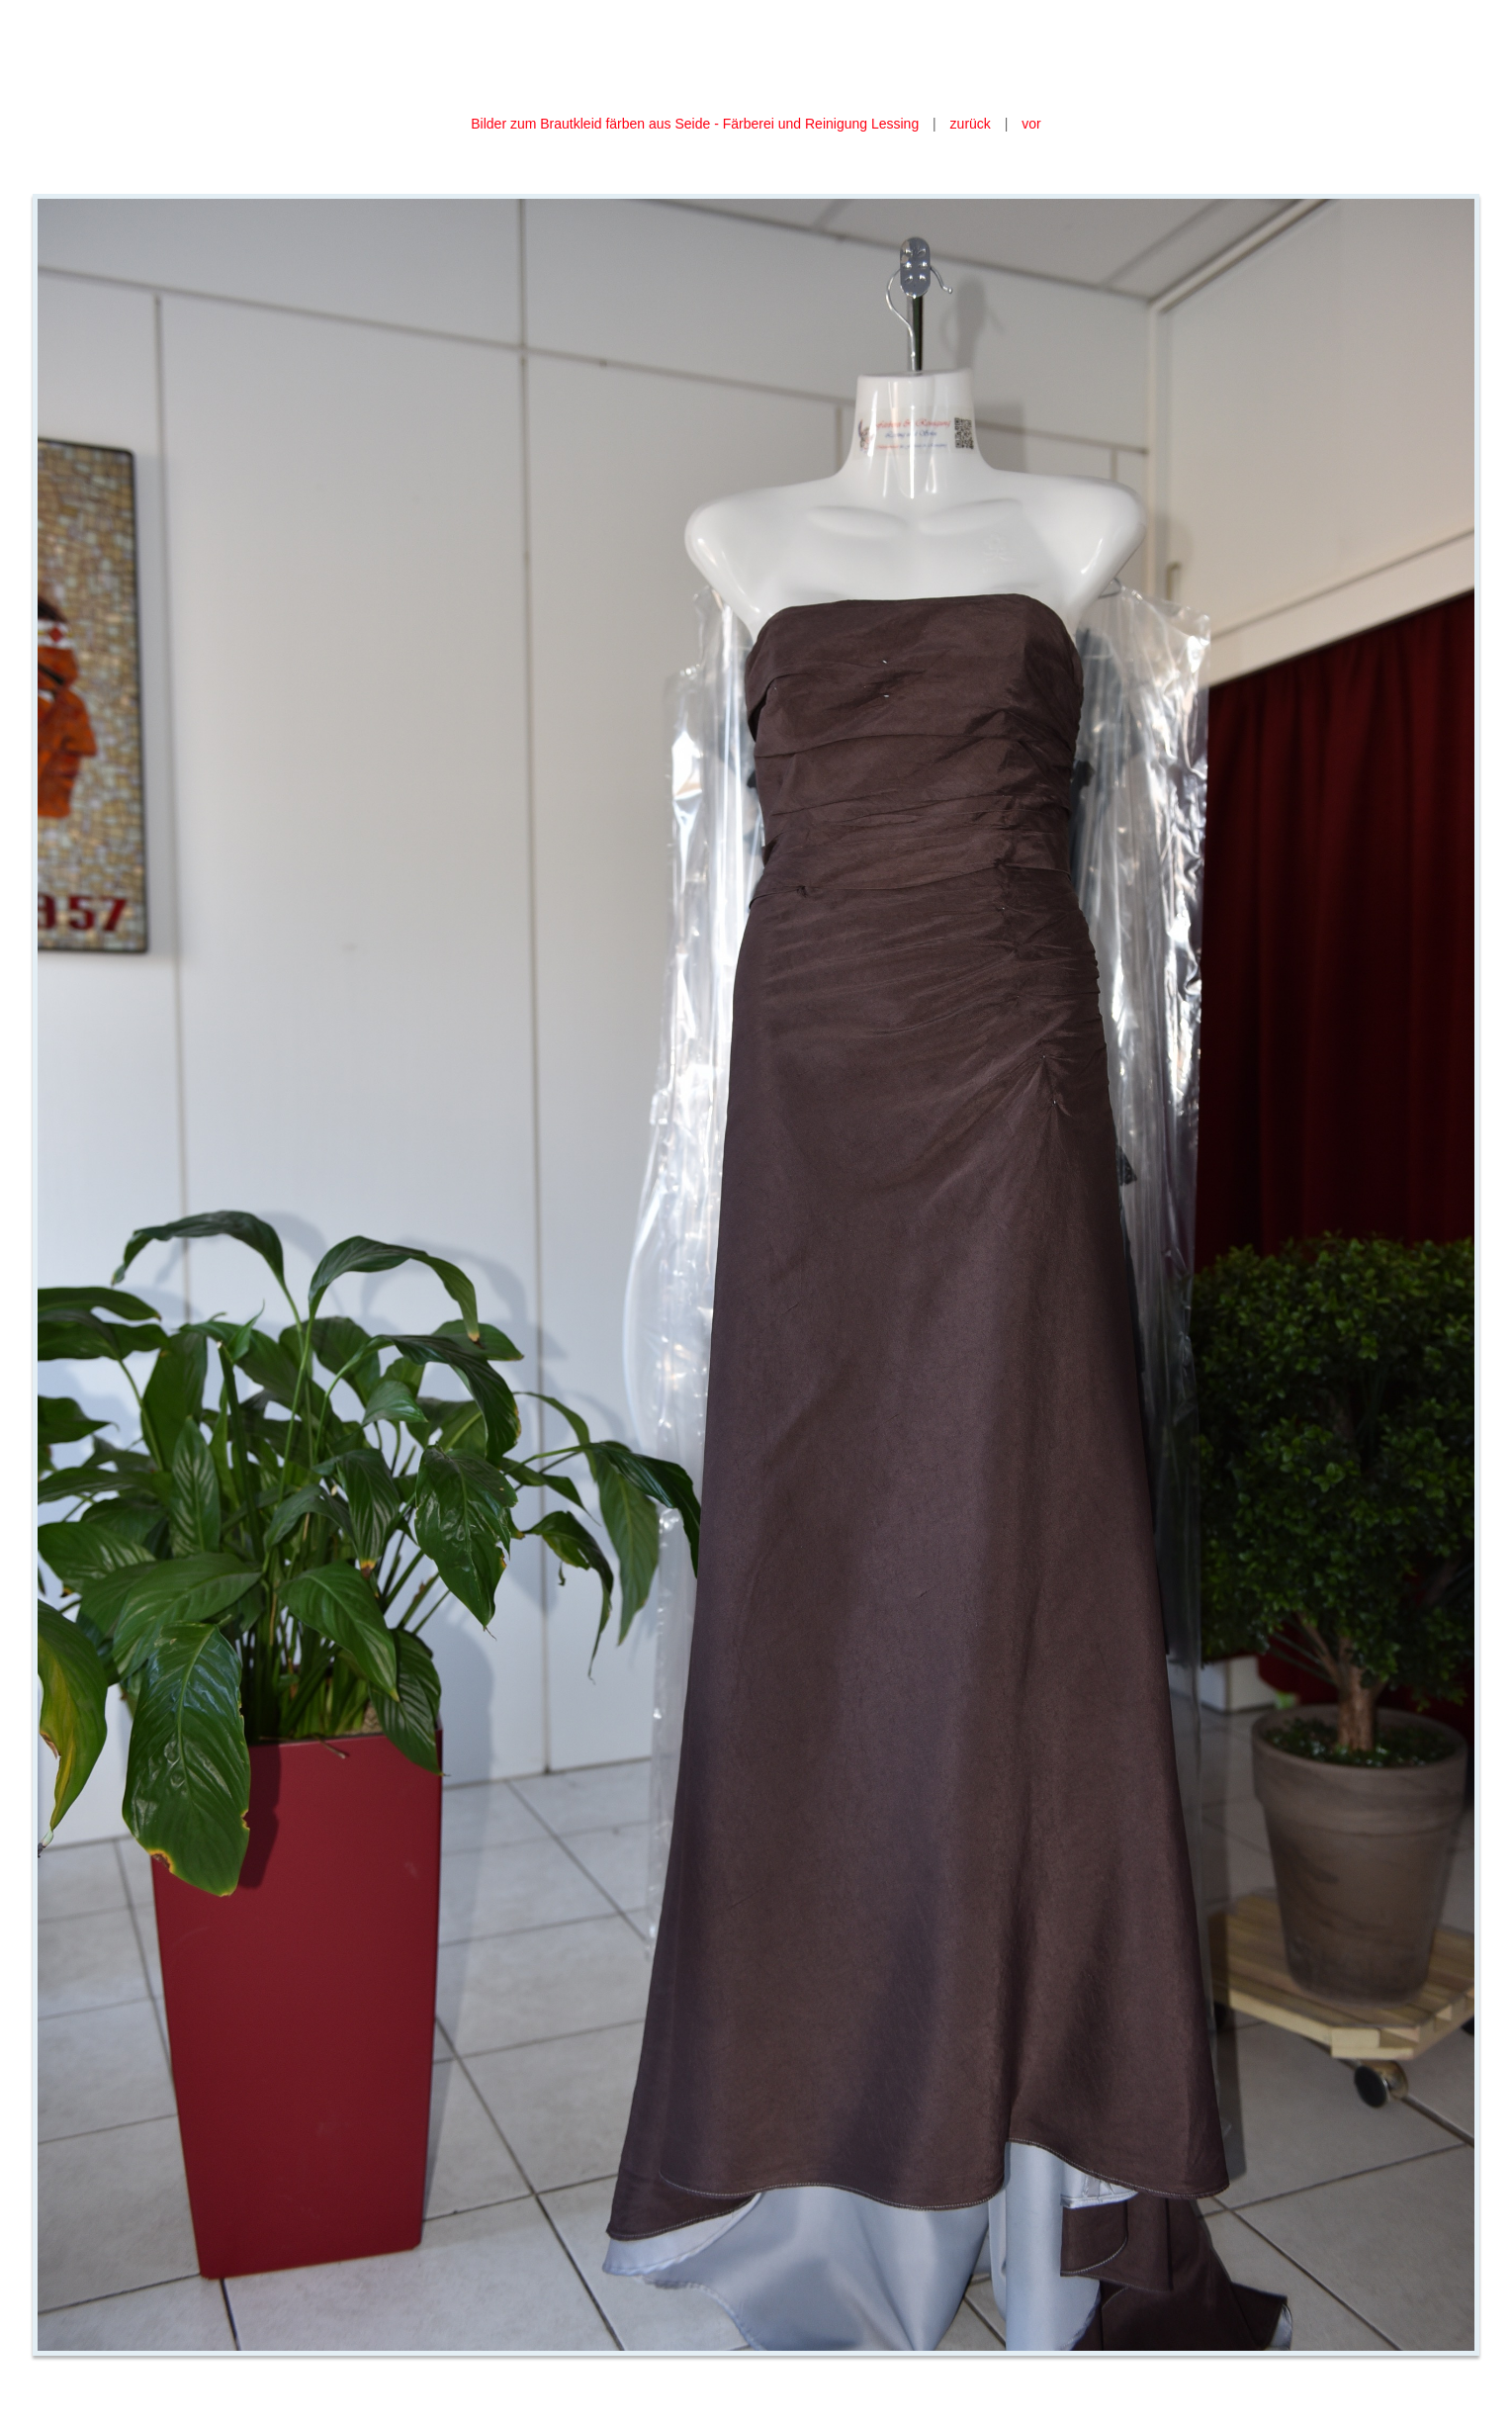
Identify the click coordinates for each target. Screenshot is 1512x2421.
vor (1031, 124)
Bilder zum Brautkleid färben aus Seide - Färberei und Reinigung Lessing (695, 124)
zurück (970, 124)
